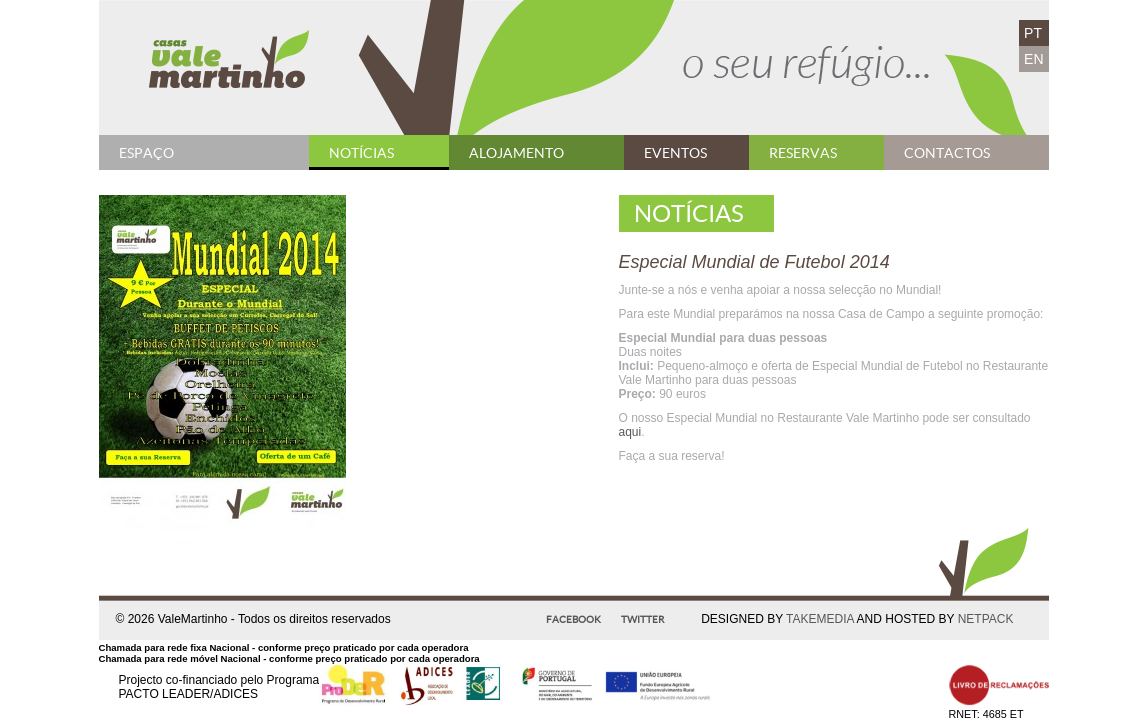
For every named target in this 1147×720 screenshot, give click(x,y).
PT (1033, 33)
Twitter (642, 619)
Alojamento (516, 153)
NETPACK (986, 619)
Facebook (573, 619)
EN (1033, 59)
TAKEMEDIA (820, 619)
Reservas (803, 153)
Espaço (146, 153)
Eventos (675, 153)
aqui (630, 432)
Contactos (947, 153)
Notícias (361, 153)
